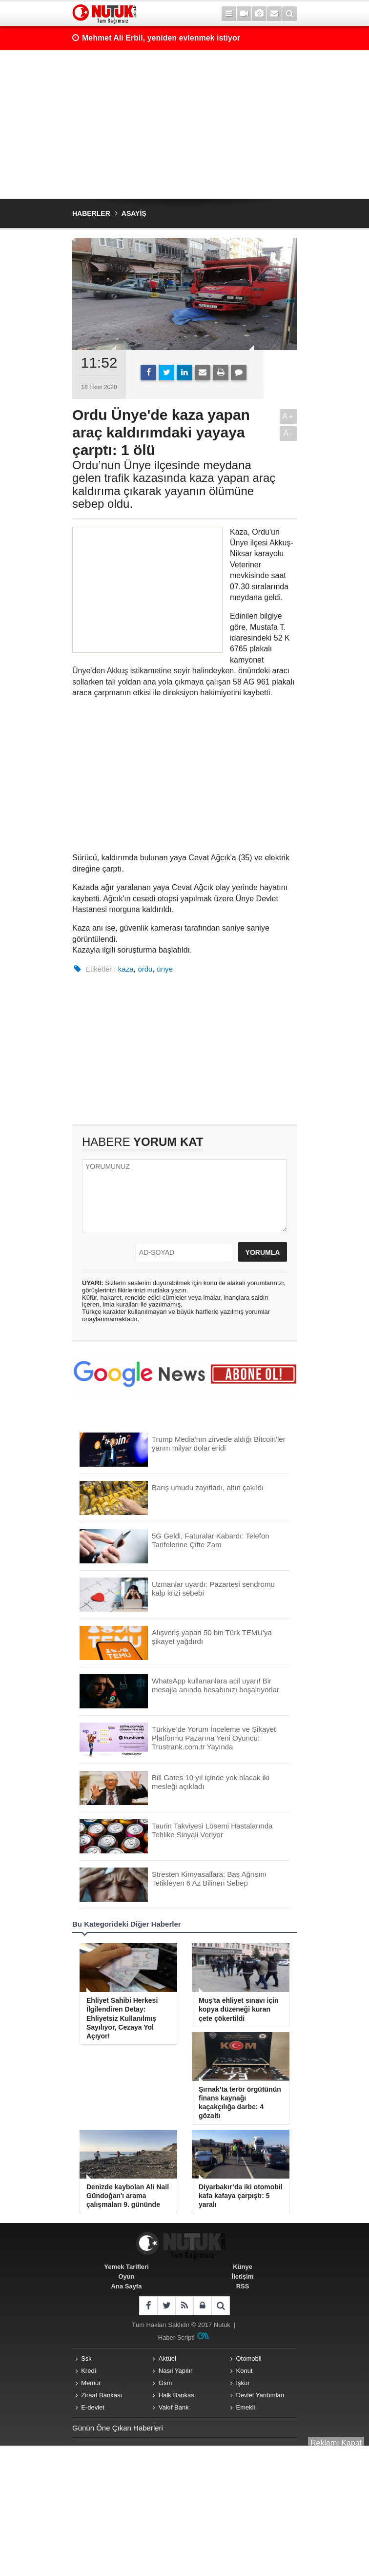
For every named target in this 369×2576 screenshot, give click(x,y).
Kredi (88, 2370)
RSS (242, 2286)
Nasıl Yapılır (176, 2370)
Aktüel (167, 2358)
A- (288, 433)
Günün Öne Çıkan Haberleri (117, 2428)
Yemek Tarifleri (126, 2266)
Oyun (126, 2276)
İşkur (243, 2383)
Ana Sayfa (126, 2286)
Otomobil (249, 2358)
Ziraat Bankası (101, 2395)
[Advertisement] (184, 124)
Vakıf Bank (174, 2407)
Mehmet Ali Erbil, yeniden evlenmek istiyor (161, 38)
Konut (244, 2370)
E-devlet (92, 2407)
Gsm (165, 2383)
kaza (126, 969)
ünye (165, 969)
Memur (91, 2383)
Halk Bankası (177, 2395)
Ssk (86, 2358)
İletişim (243, 2276)
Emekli (245, 2407)
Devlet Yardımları (260, 2395)
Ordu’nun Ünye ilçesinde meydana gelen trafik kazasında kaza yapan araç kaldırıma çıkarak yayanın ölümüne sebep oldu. (173, 484)
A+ (288, 416)
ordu (145, 969)
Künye (242, 2266)
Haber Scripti (176, 2337)
